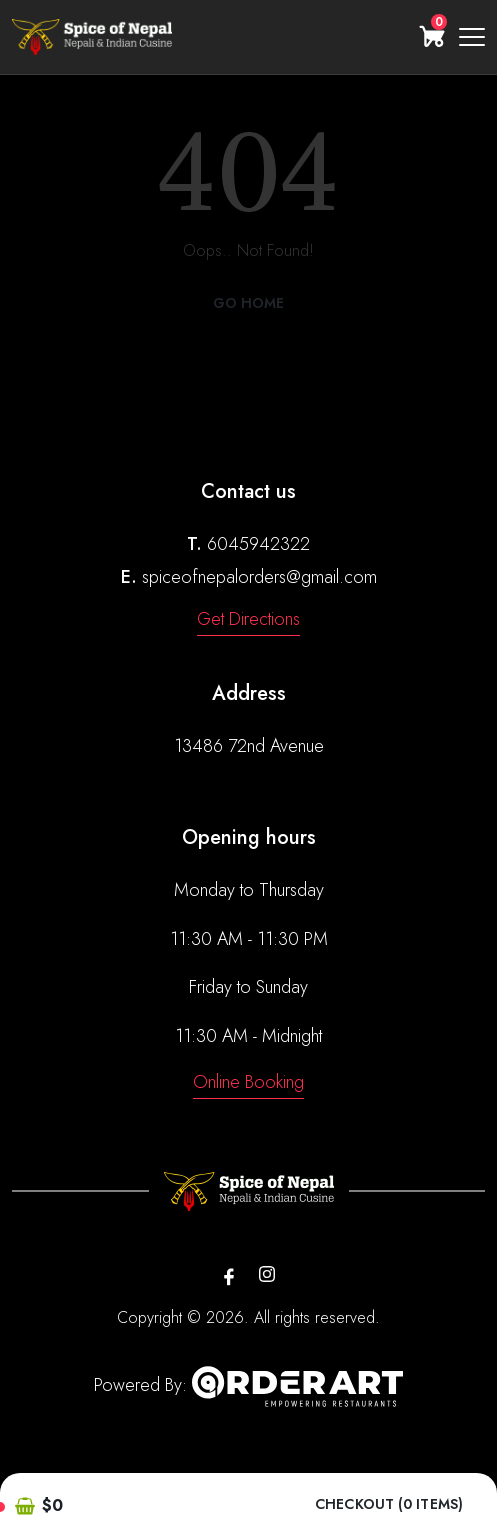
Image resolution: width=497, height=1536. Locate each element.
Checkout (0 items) (389, 1504)
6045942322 (258, 544)
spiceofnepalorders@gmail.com (259, 577)
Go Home (249, 303)
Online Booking (248, 1082)
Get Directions (248, 619)
